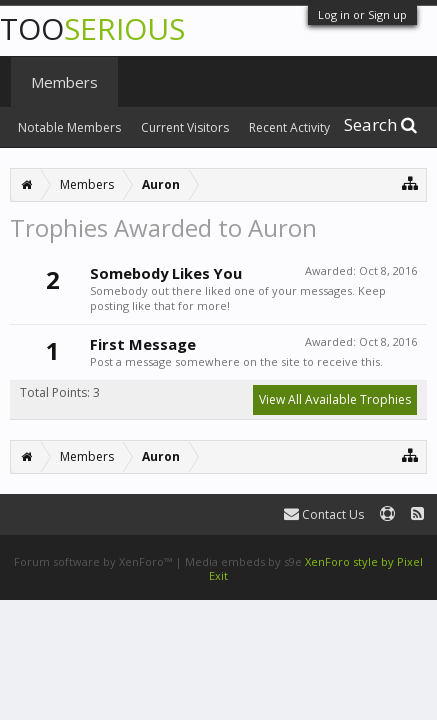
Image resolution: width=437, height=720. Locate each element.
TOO (92, 28)
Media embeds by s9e (243, 561)
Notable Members (69, 127)
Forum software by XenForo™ (94, 561)
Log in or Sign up (362, 14)
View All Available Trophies (335, 399)
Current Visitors (185, 127)
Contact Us (324, 514)
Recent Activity (289, 127)
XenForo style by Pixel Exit (316, 569)
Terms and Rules (387, 546)
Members (64, 82)
